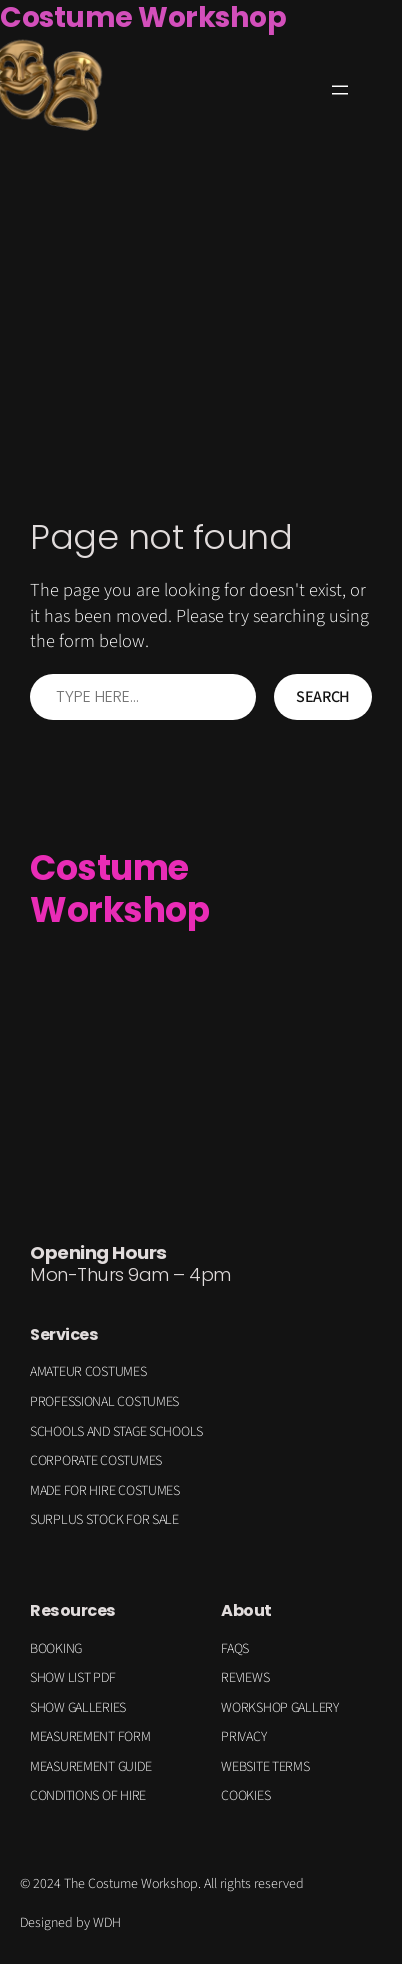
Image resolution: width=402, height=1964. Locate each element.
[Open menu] (340, 90)
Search (323, 696)
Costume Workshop (119, 889)
